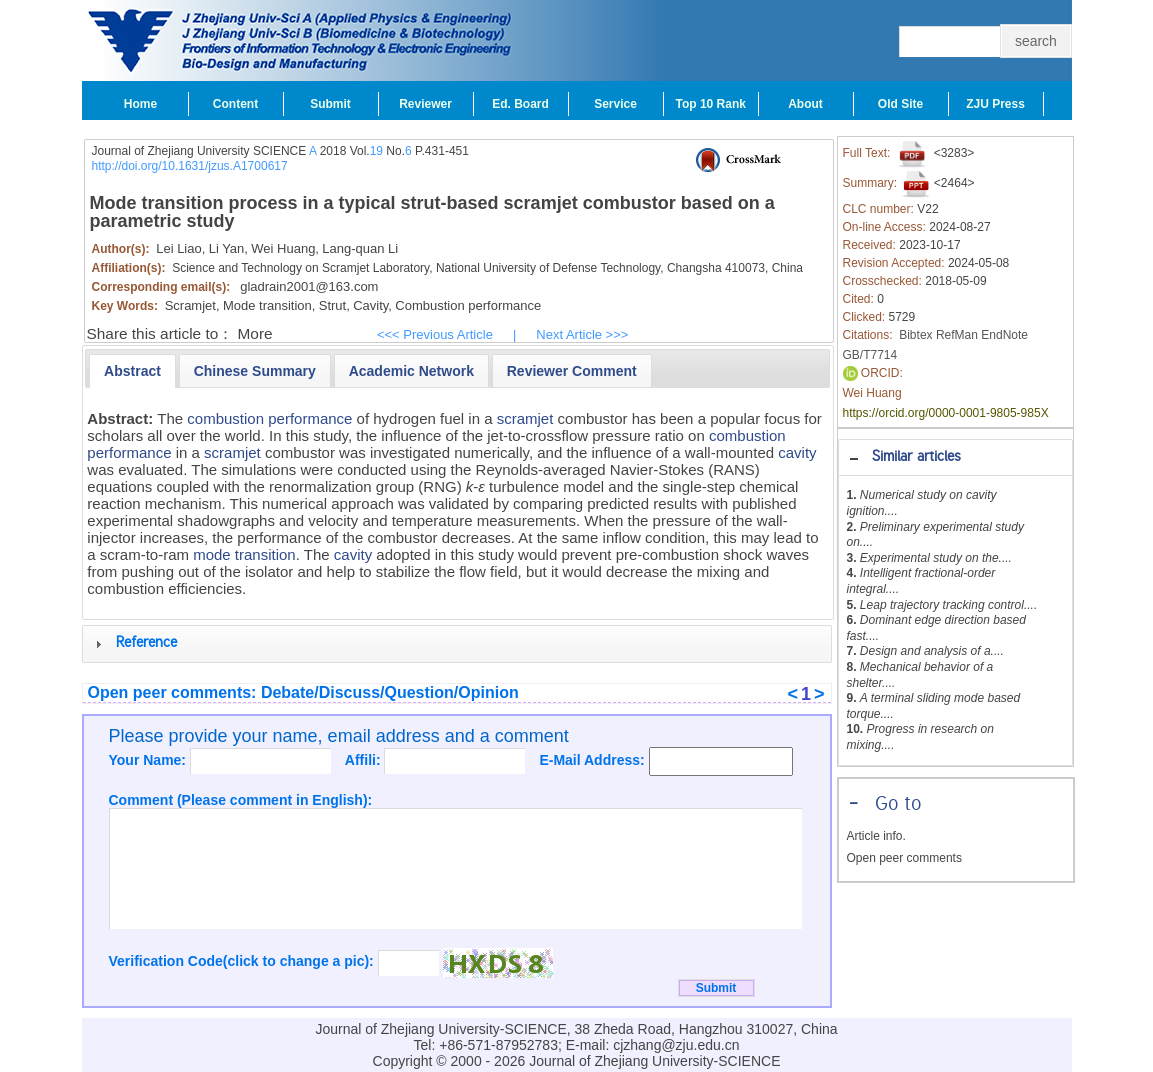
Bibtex (915, 335)
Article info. (876, 836)
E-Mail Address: (593, 760)
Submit (330, 104)
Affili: (365, 760)
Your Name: (149, 760)
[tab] (955, 457)
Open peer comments (904, 858)
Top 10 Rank (711, 104)
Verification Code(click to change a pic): (243, 961)
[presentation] (132, 371)
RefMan (957, 335)
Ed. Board (520, 104)
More (255, 333)
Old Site (900, 104)
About (805, 104)
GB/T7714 (870, 355)
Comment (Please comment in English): (241, 800)
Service (615, 104)
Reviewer (425, 104)
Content (235, 104)
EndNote (1004, 335)
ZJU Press (995, 104)
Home (140, 104)
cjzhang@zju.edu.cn (676, 1045)
